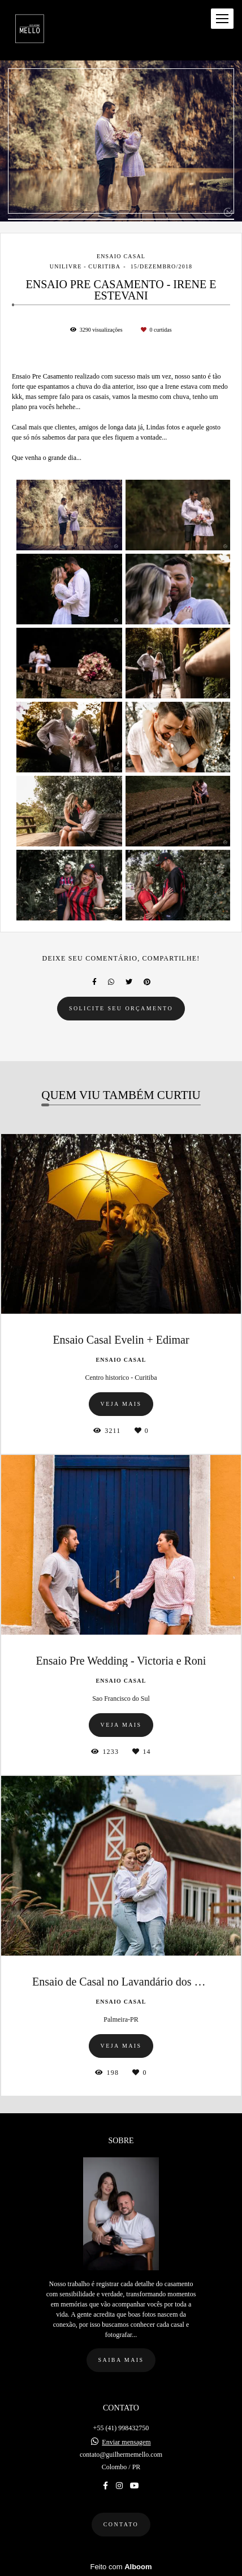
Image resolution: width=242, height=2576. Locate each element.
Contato (121, 2524)
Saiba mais (121, 2360)
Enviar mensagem (126, 2442)
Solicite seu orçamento (121, 1008)
